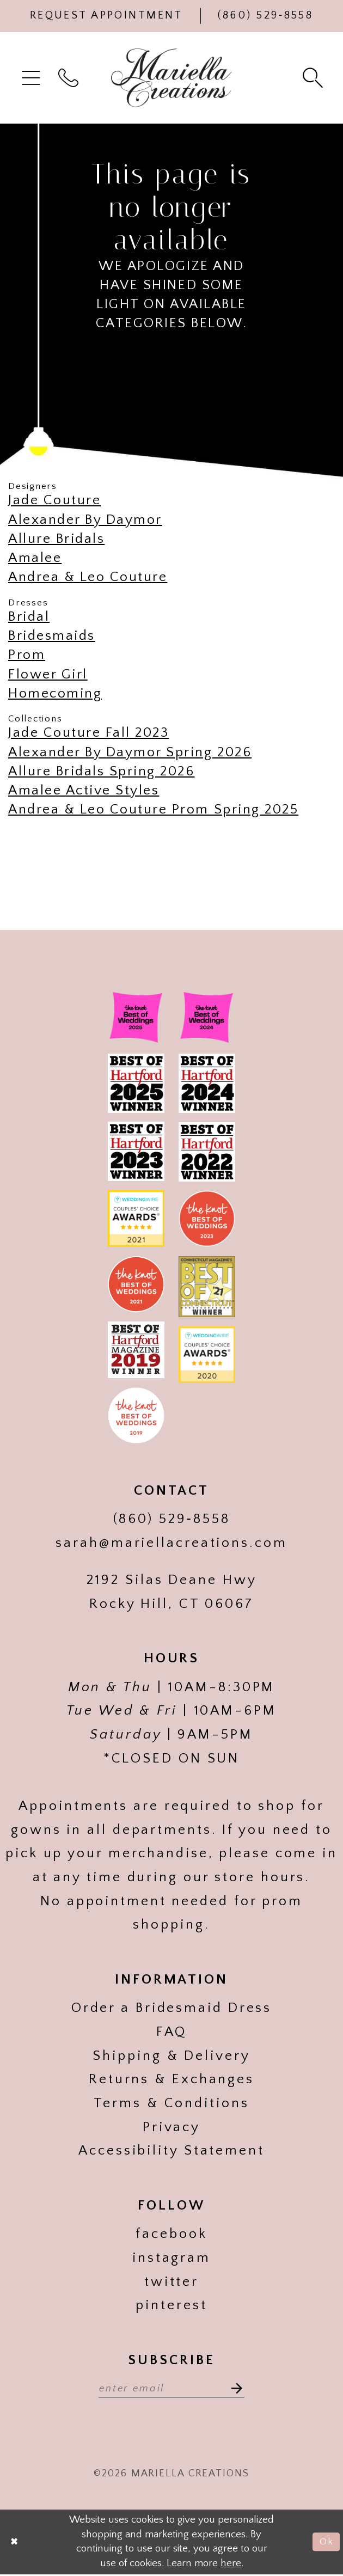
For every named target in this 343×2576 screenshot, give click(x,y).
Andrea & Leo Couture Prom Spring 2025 (153, 809)
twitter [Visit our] (171, 2282)
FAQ (171, 2032)
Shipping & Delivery (171, 2056)
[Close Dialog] (15, 2544)
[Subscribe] (238, 2388)
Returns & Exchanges (171, 2079)
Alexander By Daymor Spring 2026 (130, 752)
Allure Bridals (56, 539)
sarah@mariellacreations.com (171, 1543)
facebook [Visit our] (171, 2234)
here (230, 2565)
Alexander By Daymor (85, 520)
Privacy (171, 2127)
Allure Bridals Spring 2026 (101, 771)
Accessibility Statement (171, 2150)
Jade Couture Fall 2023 (88, 733)
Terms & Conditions (171, 2103)
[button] (33, 78)
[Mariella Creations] (171, 77)
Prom (26, 655)
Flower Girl (48, 674)
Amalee (35, 558)
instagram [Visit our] (171, 2258)
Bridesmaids (51, 636)
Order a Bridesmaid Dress (171, 2008)
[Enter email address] (171, 2388)
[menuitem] (33, 78)
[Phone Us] (265, 16)
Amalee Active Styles (83, 790)
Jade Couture (54, 500)
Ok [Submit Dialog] (325, 2543)
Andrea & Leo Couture (87, 577)
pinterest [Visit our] (171, 2305)
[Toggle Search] (315, 77)
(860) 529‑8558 (171, 1519)
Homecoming (55, 693)
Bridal (29, 617)
